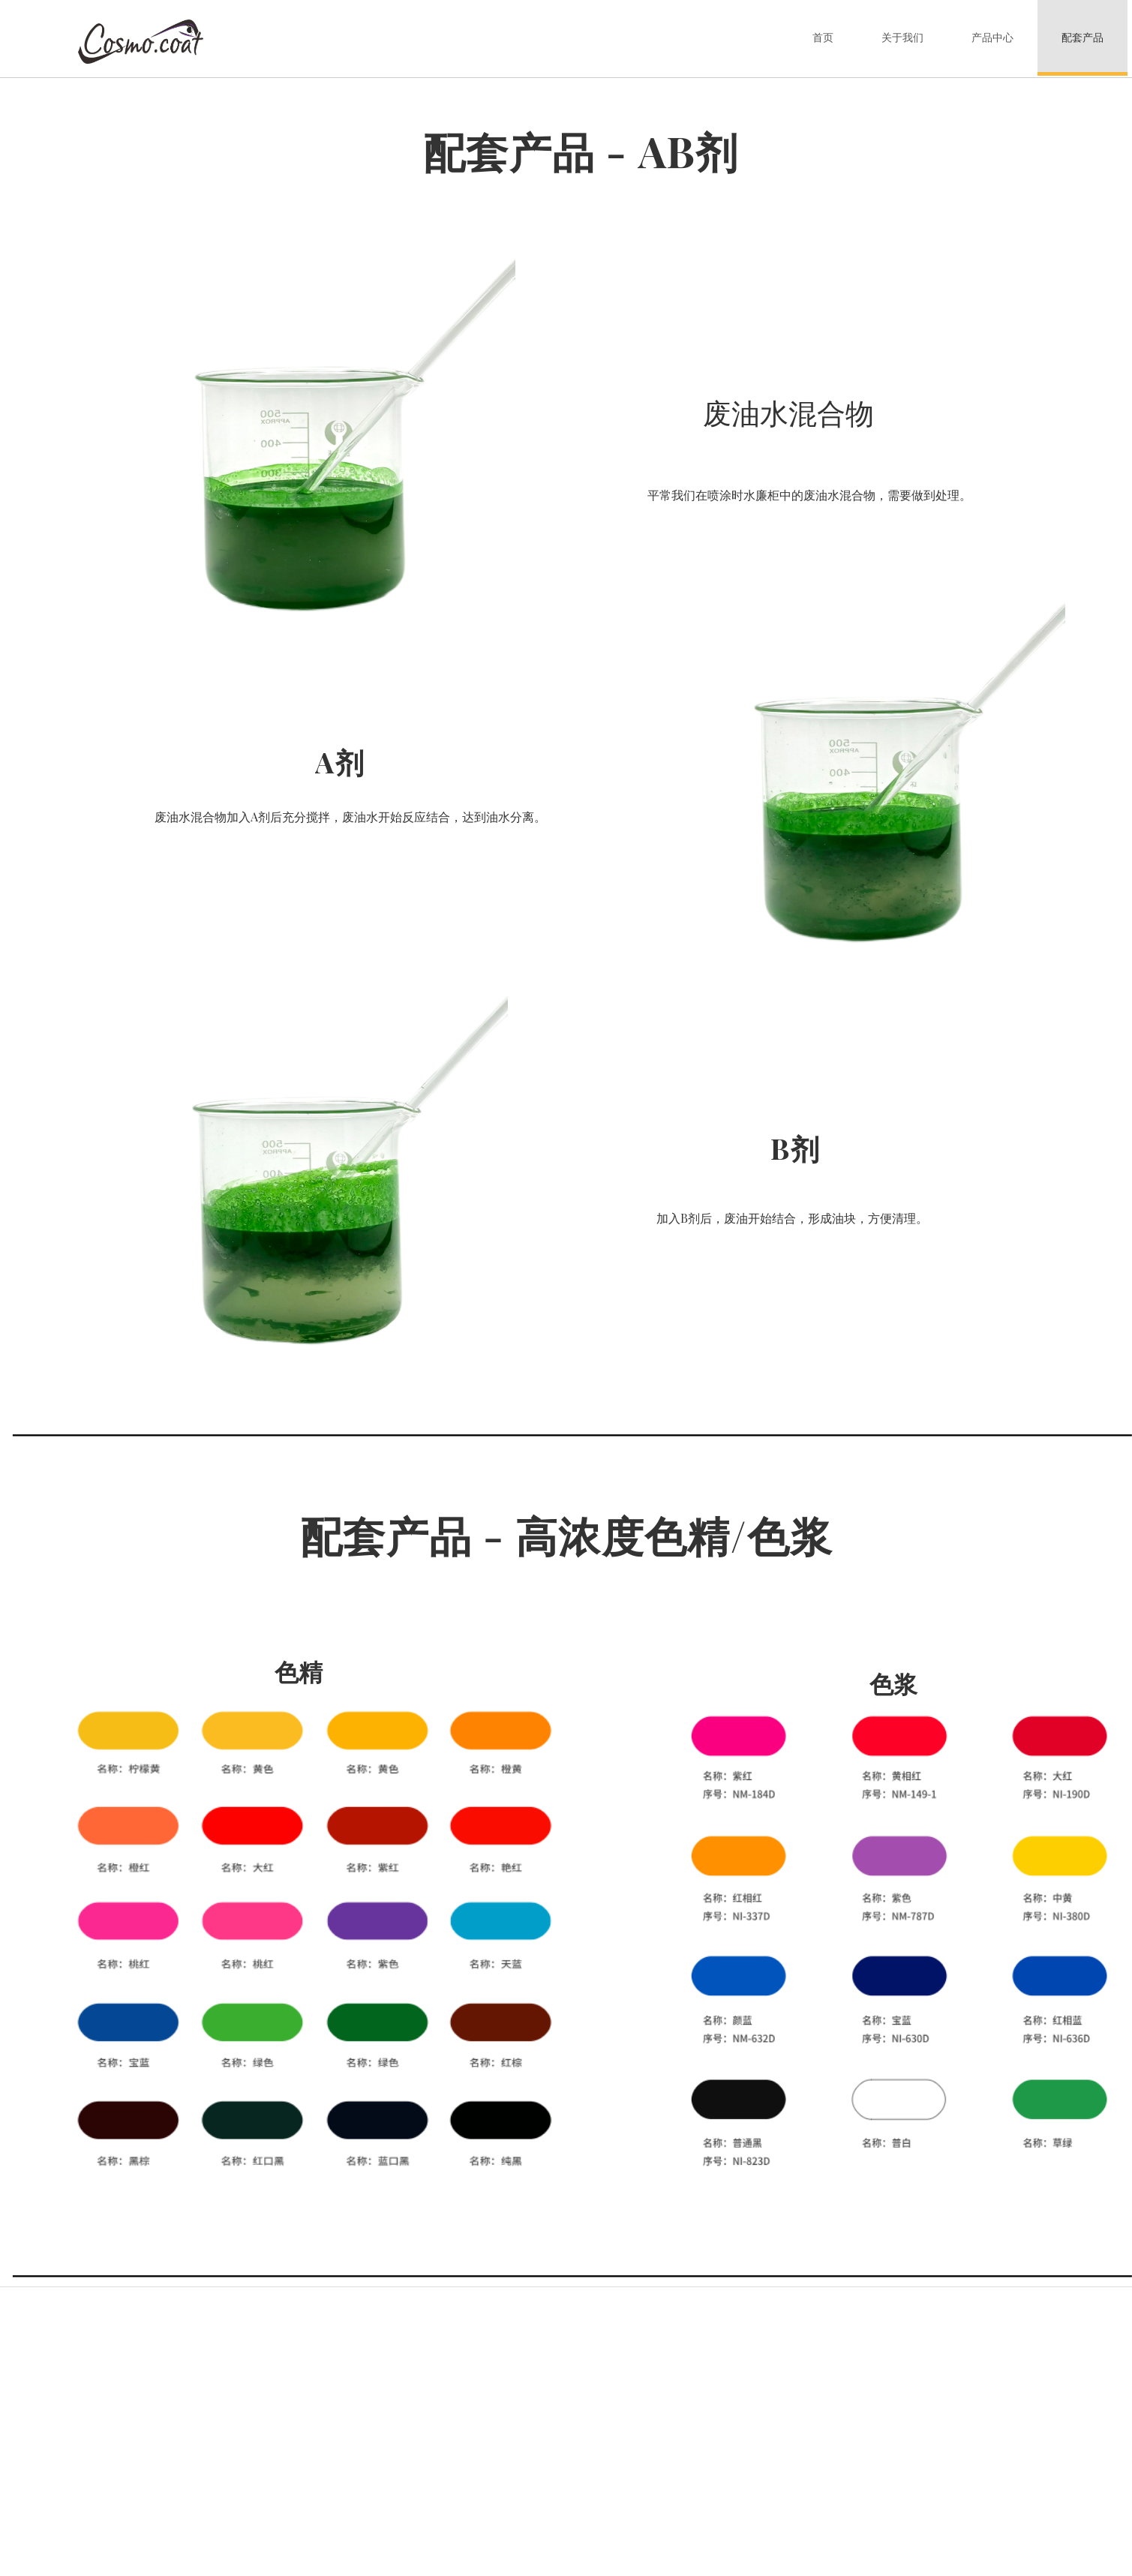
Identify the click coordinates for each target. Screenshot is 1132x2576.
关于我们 (902, 38)
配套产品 (1082, 38)
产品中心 (992, 38)
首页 (822, 38)
